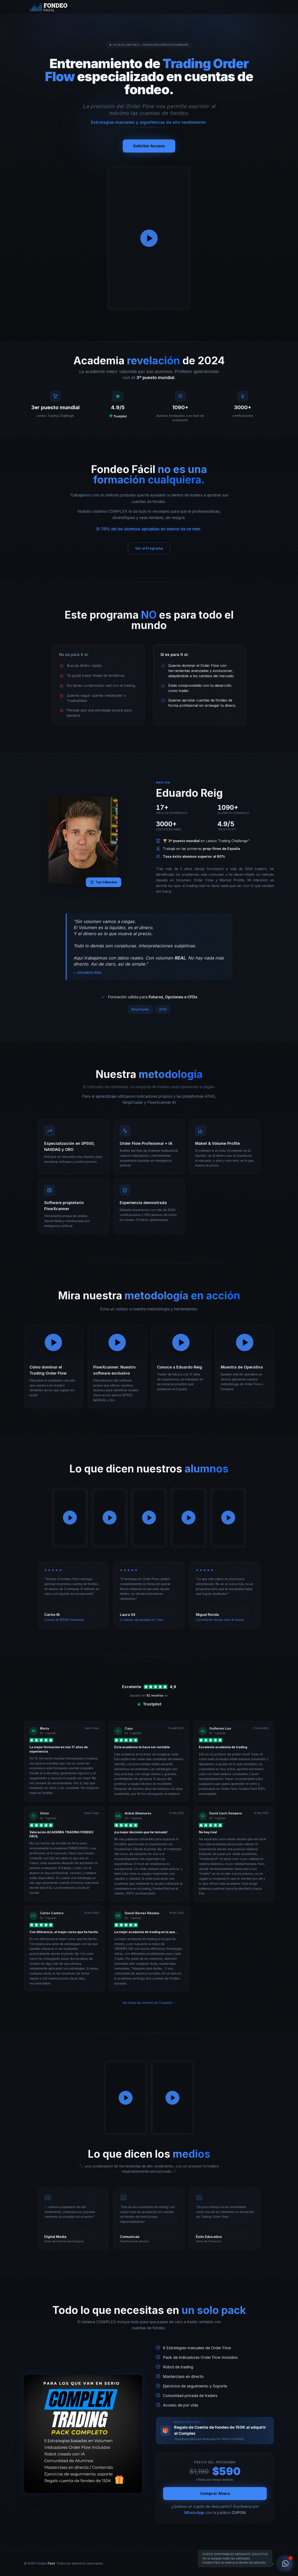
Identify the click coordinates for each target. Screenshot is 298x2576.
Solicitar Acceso (149, 146)
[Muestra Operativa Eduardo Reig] (285, 2563)
